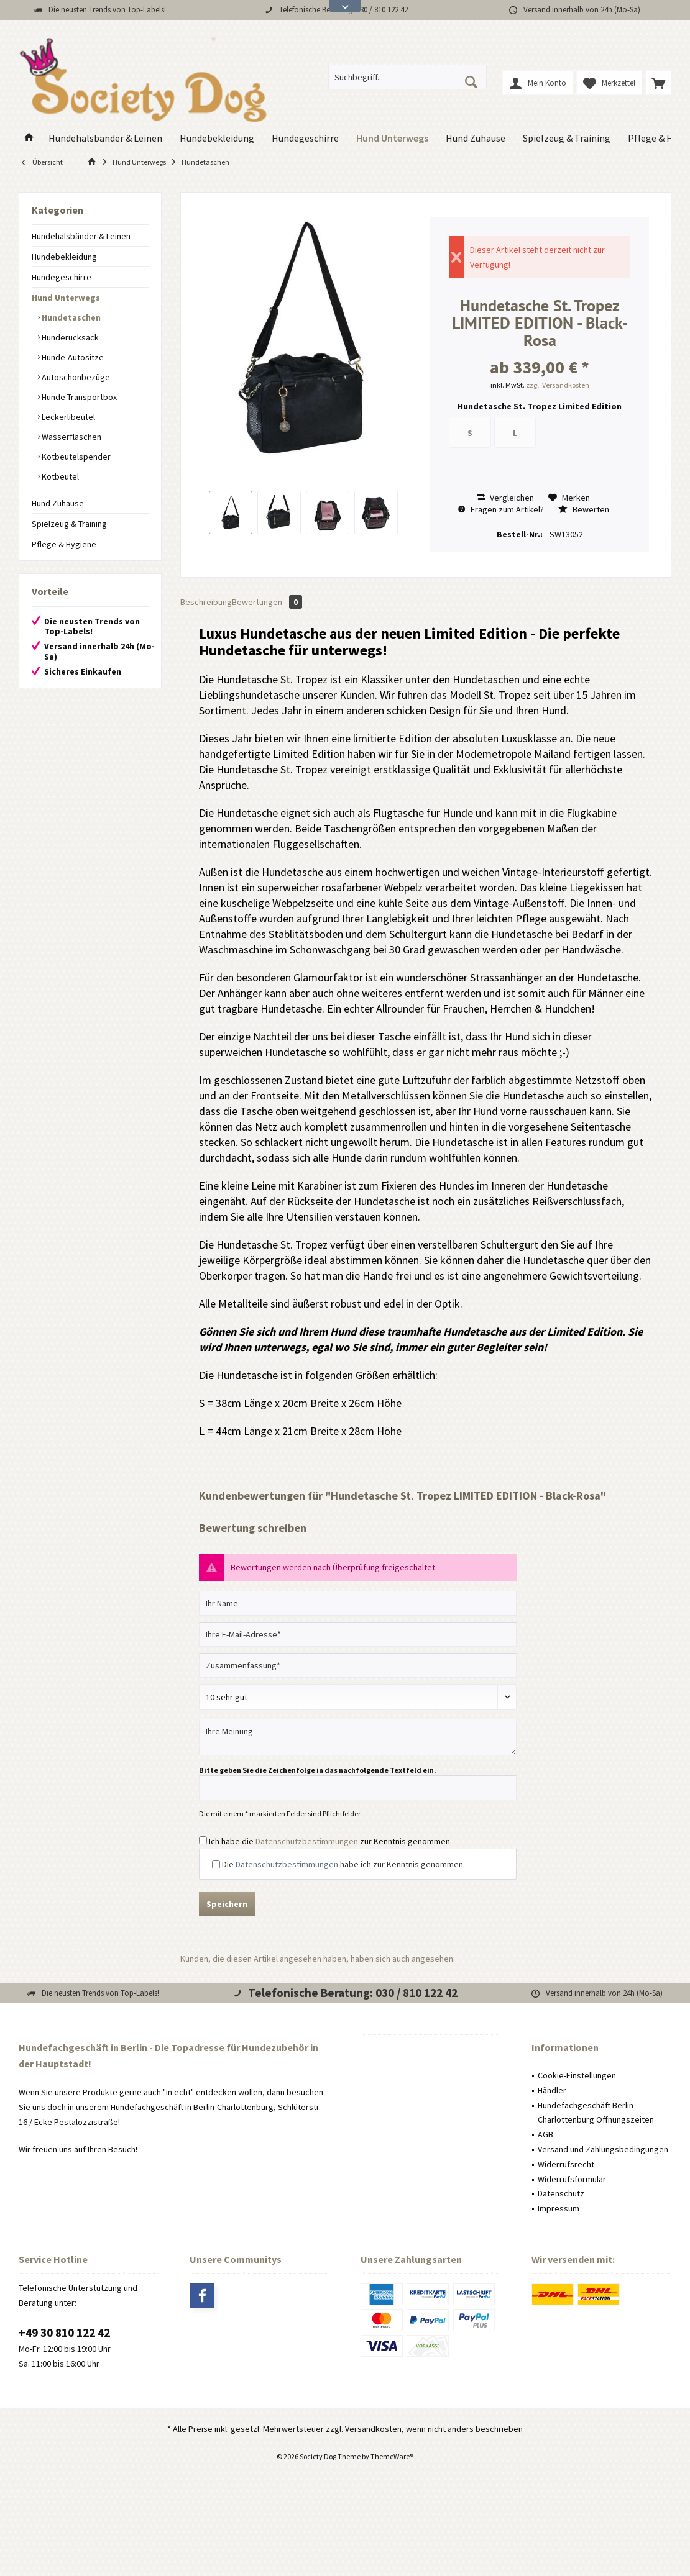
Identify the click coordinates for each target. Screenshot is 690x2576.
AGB (545, 2134)
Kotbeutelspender (75, 456)
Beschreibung (206, 602)
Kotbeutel (59, 476)
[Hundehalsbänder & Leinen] (105, 138)
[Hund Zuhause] (475, 138)
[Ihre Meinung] (358, 1737)
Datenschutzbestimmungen (306, 1841)
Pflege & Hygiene (64, 544)
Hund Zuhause (58, 503)
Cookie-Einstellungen (577, 2075)
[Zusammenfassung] (358, 1665)
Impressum (558, 2208)
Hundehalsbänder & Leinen (81, 236)
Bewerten (583, 509)
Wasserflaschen (70, 436)
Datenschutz (561, 2193)
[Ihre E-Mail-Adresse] (358, 1634)
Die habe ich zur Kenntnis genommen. (343, 1864)
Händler (552, 2090)
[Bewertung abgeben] (358, 1697)
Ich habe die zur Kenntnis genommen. (330, 1841)
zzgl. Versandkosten (557, 384)
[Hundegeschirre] (305, 138)
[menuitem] (658, 82)
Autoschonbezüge (75, 377)
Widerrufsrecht (566, 2164)
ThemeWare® (391, 2456)
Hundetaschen (70, 317)
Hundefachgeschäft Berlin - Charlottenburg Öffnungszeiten (596, 2113)
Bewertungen (267, 602)
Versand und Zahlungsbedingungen (603, 2149)
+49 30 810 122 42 (64, 2332)
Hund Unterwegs (66, 297)
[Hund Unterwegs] (392, 138)
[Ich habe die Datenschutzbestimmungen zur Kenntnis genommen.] (203, 1840)
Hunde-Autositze (72, 357)
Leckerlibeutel (67, 416)
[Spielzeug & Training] (566, 138)
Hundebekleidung (64, 256)
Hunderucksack (69, 337)
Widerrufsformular (572, 2179)
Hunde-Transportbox (78, 397)
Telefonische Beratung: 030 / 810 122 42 (353, 1992)
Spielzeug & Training (69, 523)
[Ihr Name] (358, 1603)
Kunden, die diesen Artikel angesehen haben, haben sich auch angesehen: (317, 1958)
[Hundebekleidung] (217, 138)
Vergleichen (505, 497)
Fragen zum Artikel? (501, 509)
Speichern (226, 1903)
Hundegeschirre (61, 277)
